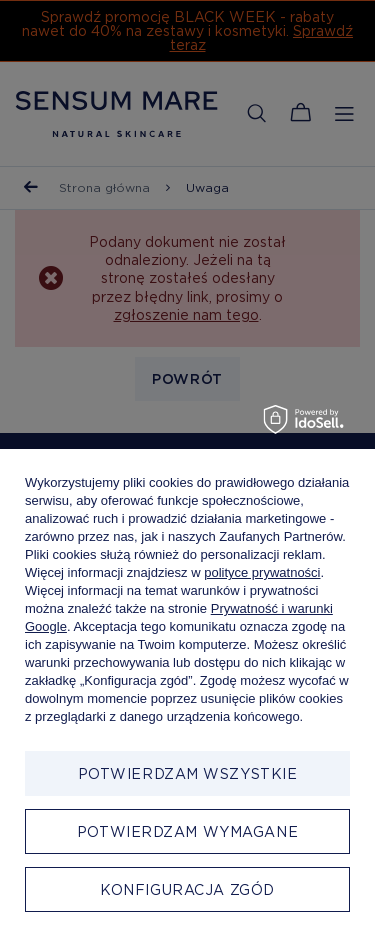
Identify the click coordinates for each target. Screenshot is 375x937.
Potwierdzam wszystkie (188, 774)
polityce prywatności (262, 572)
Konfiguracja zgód (187, 890)
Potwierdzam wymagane (187, 832)
